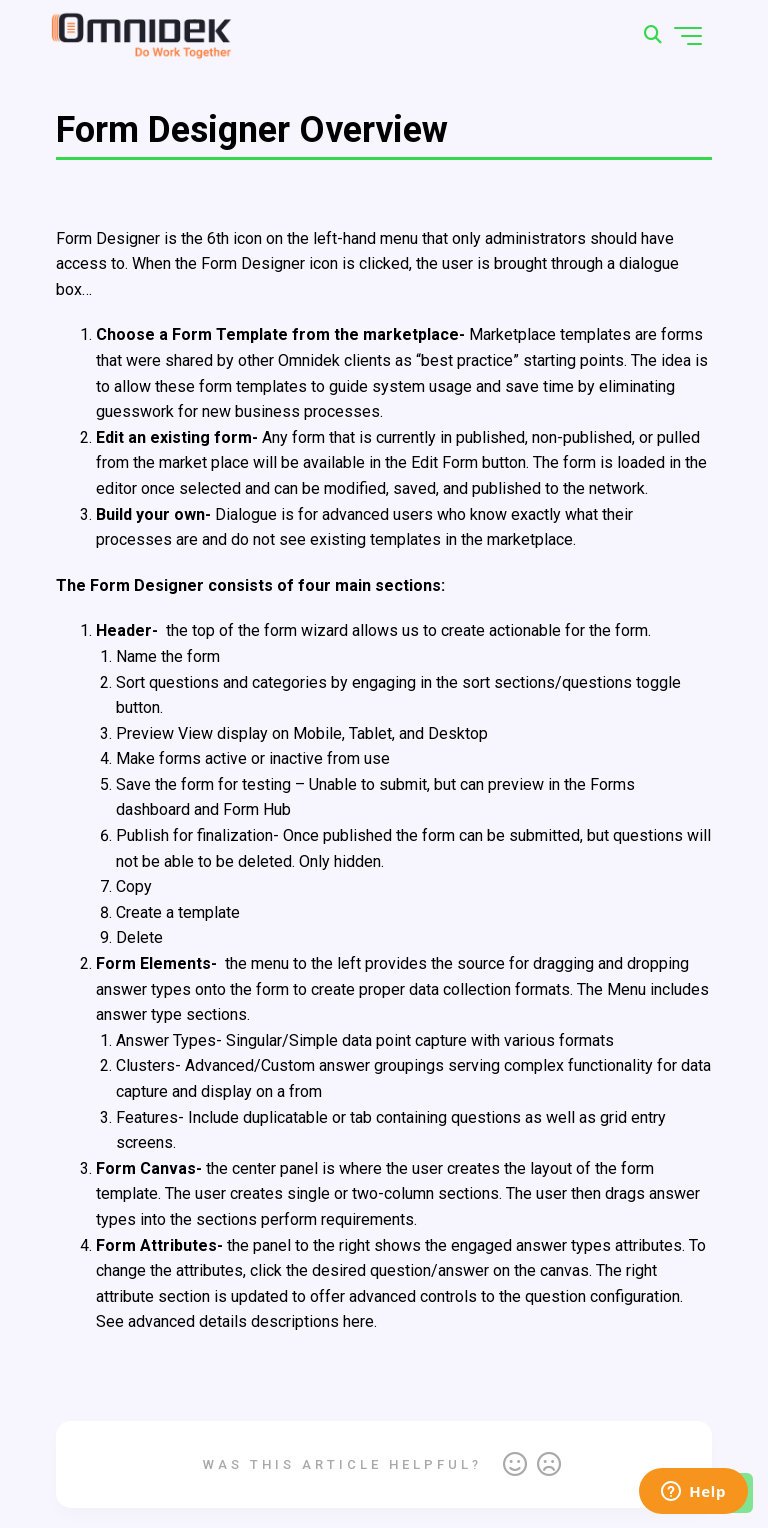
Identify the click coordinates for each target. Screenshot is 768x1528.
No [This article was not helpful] (549, 1465)
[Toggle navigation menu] (688, 36)
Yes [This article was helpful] (515, 1465)
